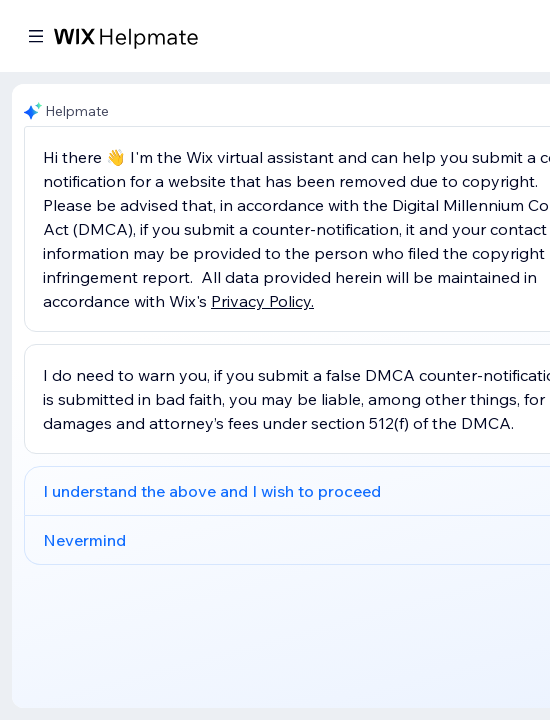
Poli (282, 301)
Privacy (240, 301)
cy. (304, 301)
